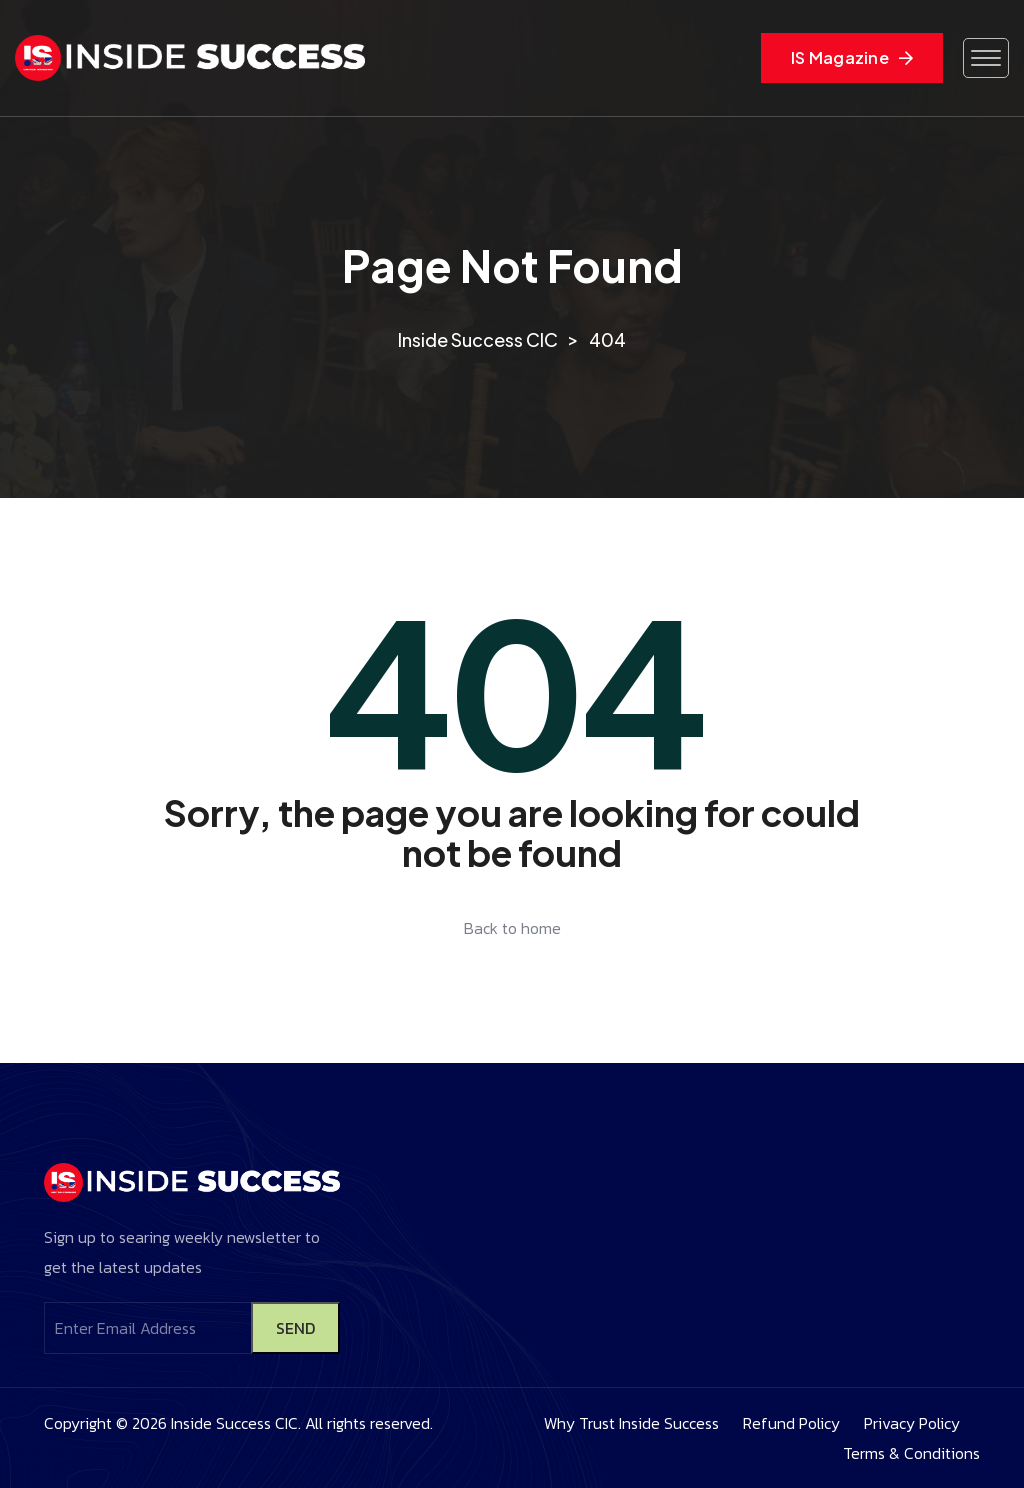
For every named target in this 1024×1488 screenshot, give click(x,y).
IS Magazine (852, 57)
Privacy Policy (912, 1423)
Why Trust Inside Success (631, 1423)
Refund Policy (791, 1423)
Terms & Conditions (911, 1453)
